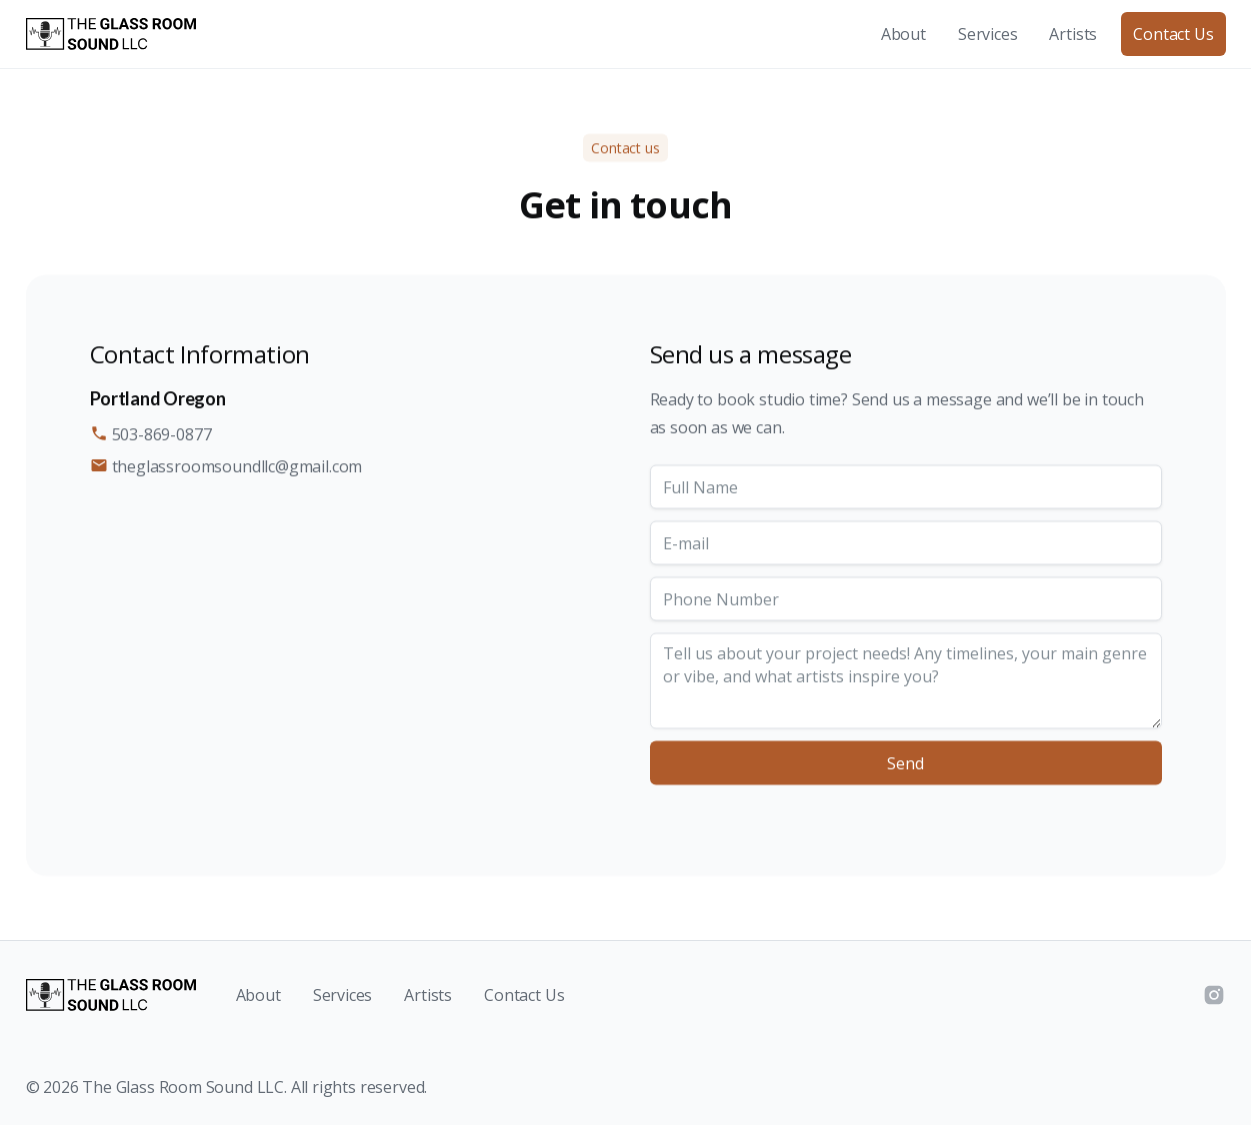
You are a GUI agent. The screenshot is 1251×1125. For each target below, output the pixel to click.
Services (988, 34)
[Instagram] (1214, 995)
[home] (111, 34)
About (903, 34)
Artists (1073, 34)
